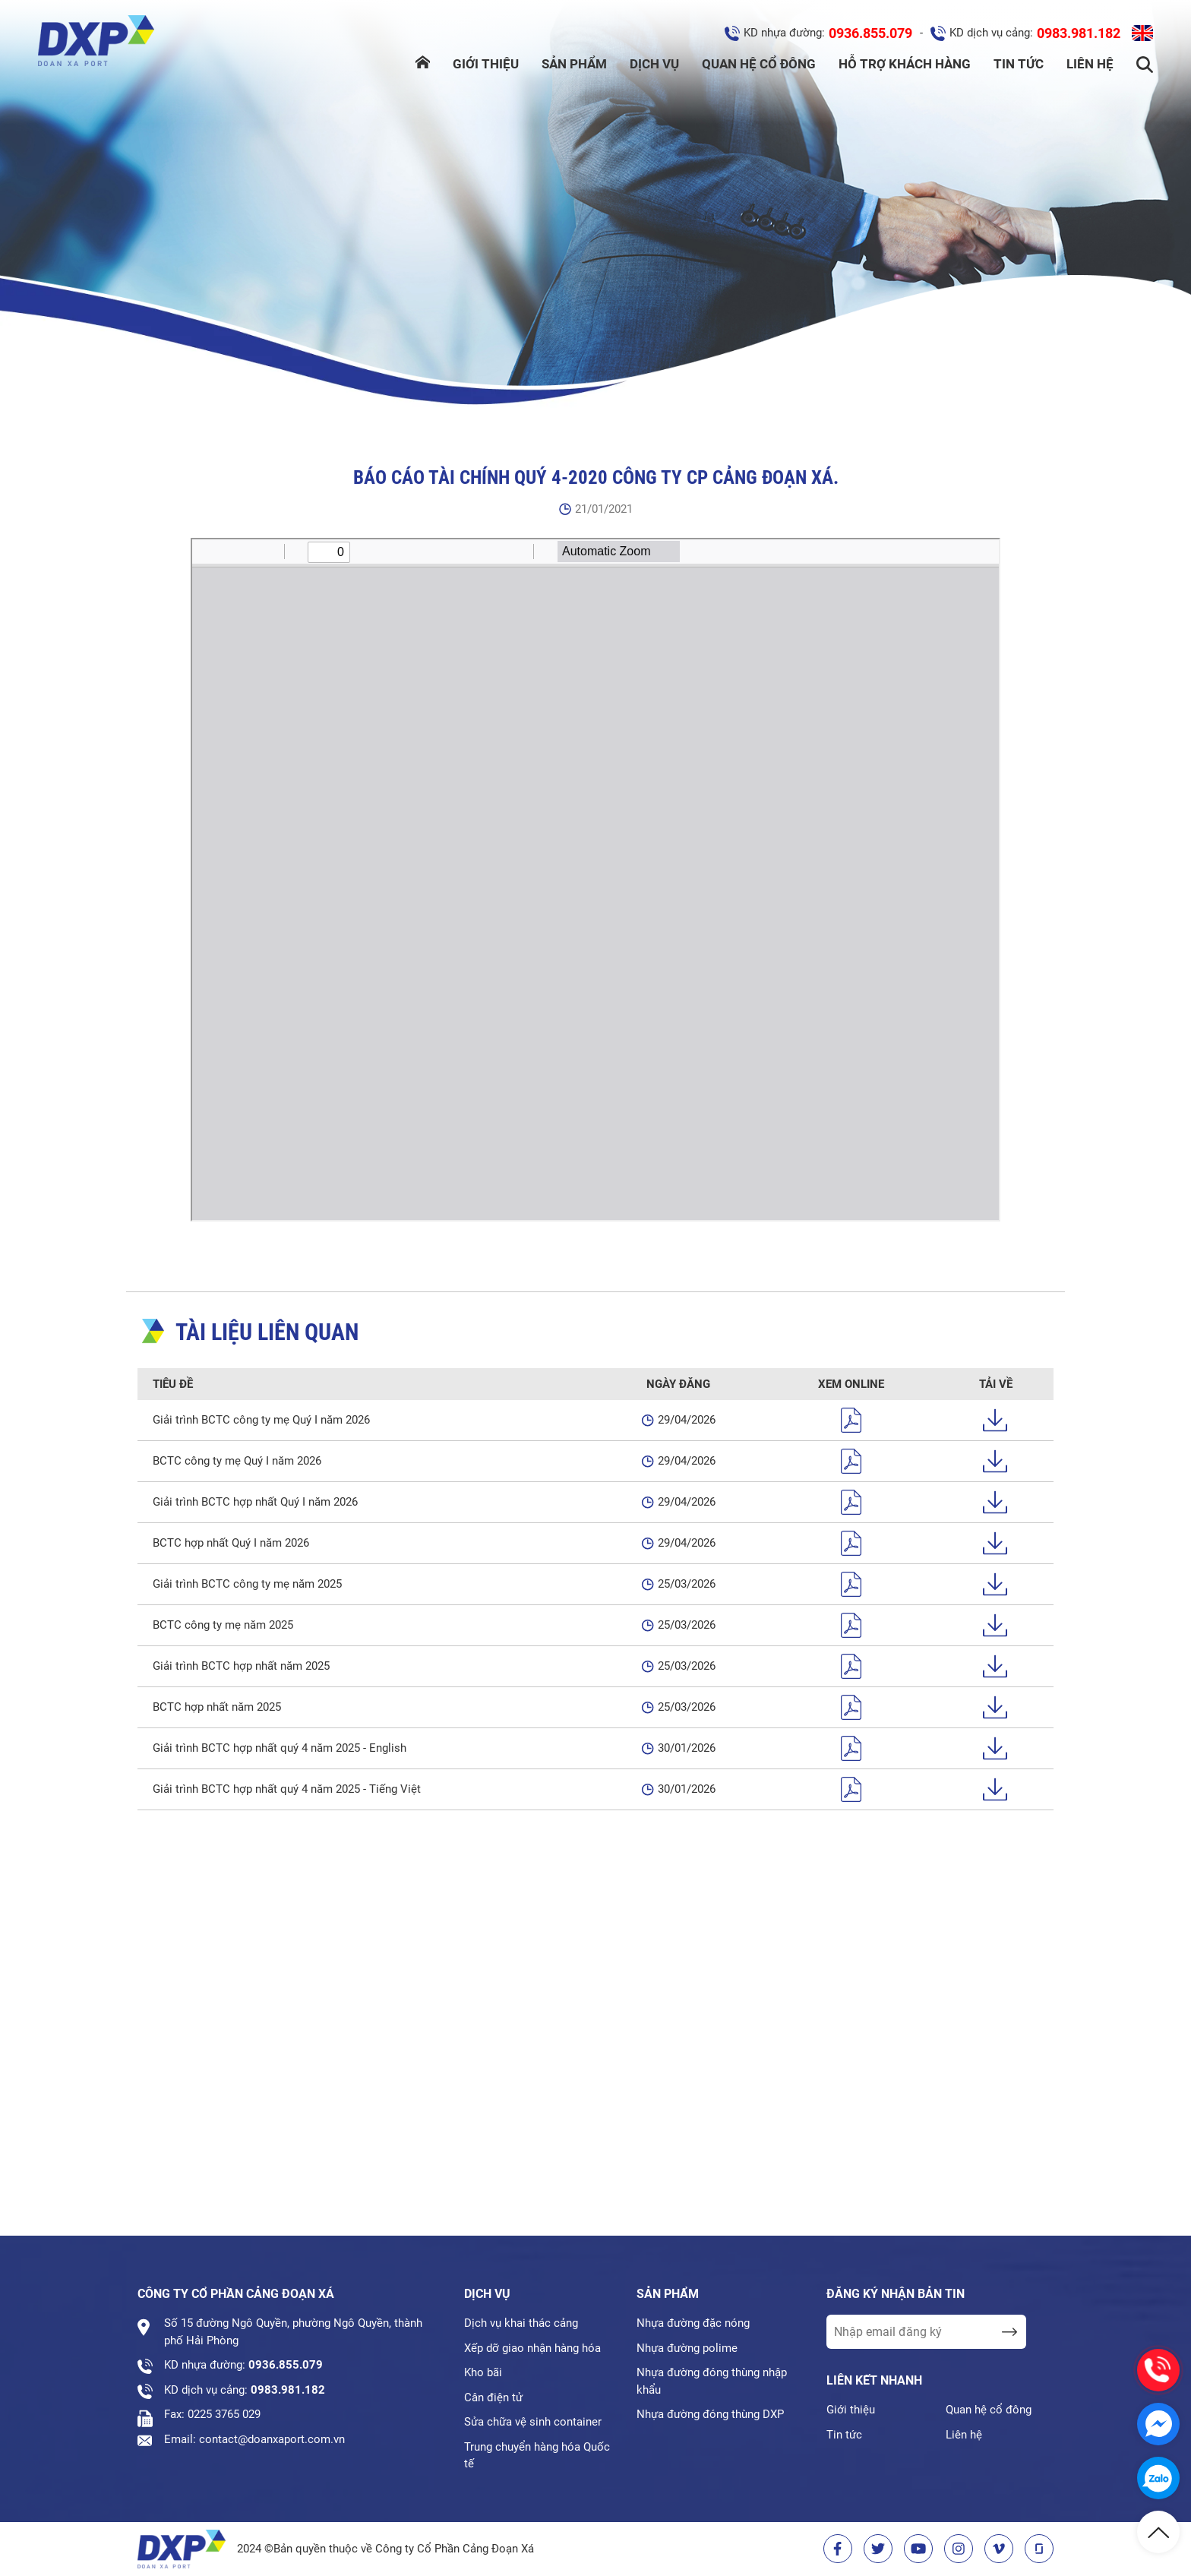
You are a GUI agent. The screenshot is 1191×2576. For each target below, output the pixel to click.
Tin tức (1019, 63)
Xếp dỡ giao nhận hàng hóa (532, 2348)
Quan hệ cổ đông (759, 63)
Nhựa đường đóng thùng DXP (710, 2414)
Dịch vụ (654, 63)
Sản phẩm (574, 63)
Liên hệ (1090, 63)
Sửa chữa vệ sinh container (533, 2422)
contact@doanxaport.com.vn (272, 2439)
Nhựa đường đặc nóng (693, 2323)
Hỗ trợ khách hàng (905, 63)
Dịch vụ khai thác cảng (521, 2323)
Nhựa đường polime (687, 2348)
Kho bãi (483, 2372)
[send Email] (1009, 2332)
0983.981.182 (1078, 33)
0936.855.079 (870, 33)
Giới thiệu (486, 63)
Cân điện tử (493, 2397)
